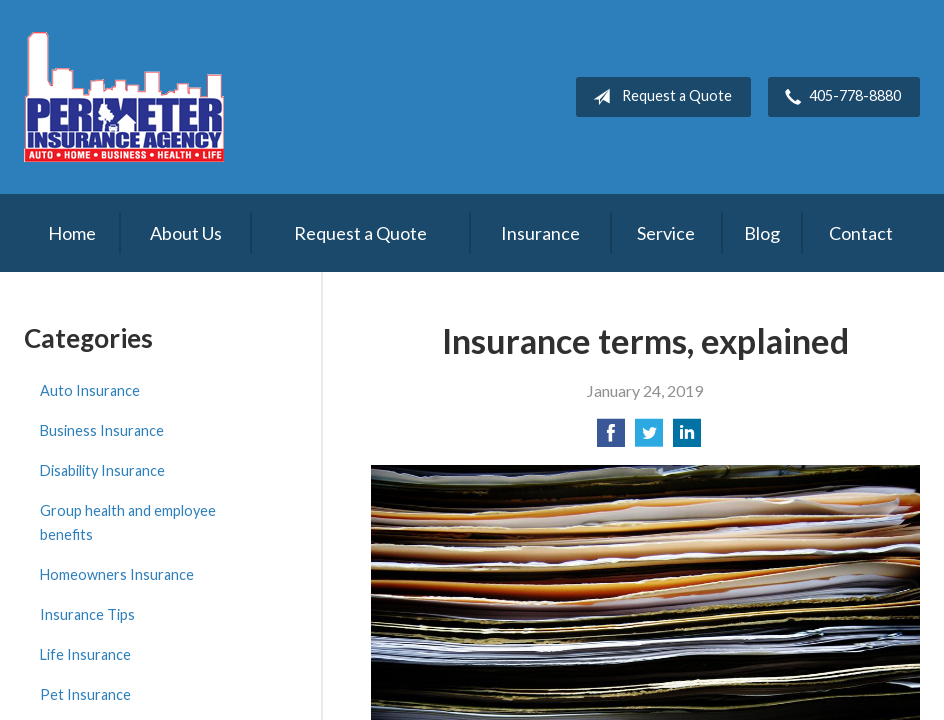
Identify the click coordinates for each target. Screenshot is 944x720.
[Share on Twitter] (649, 438)
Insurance (540, 233)
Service (666, 233)
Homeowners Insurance (117, 574)
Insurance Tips (87, 614)
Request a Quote (658, 97)
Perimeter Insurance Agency (124, 97)
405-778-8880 (839, 97)
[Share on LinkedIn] (687, 438)
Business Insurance (102, 430)
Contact (861, 233)
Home (72, 233)
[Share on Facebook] (611, 438)
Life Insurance (85, 654)
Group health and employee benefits (128, 522)
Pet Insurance (85, 694)
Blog (762, 233)
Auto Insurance (90, 390)
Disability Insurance (102, 470)
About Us (186, 233)
